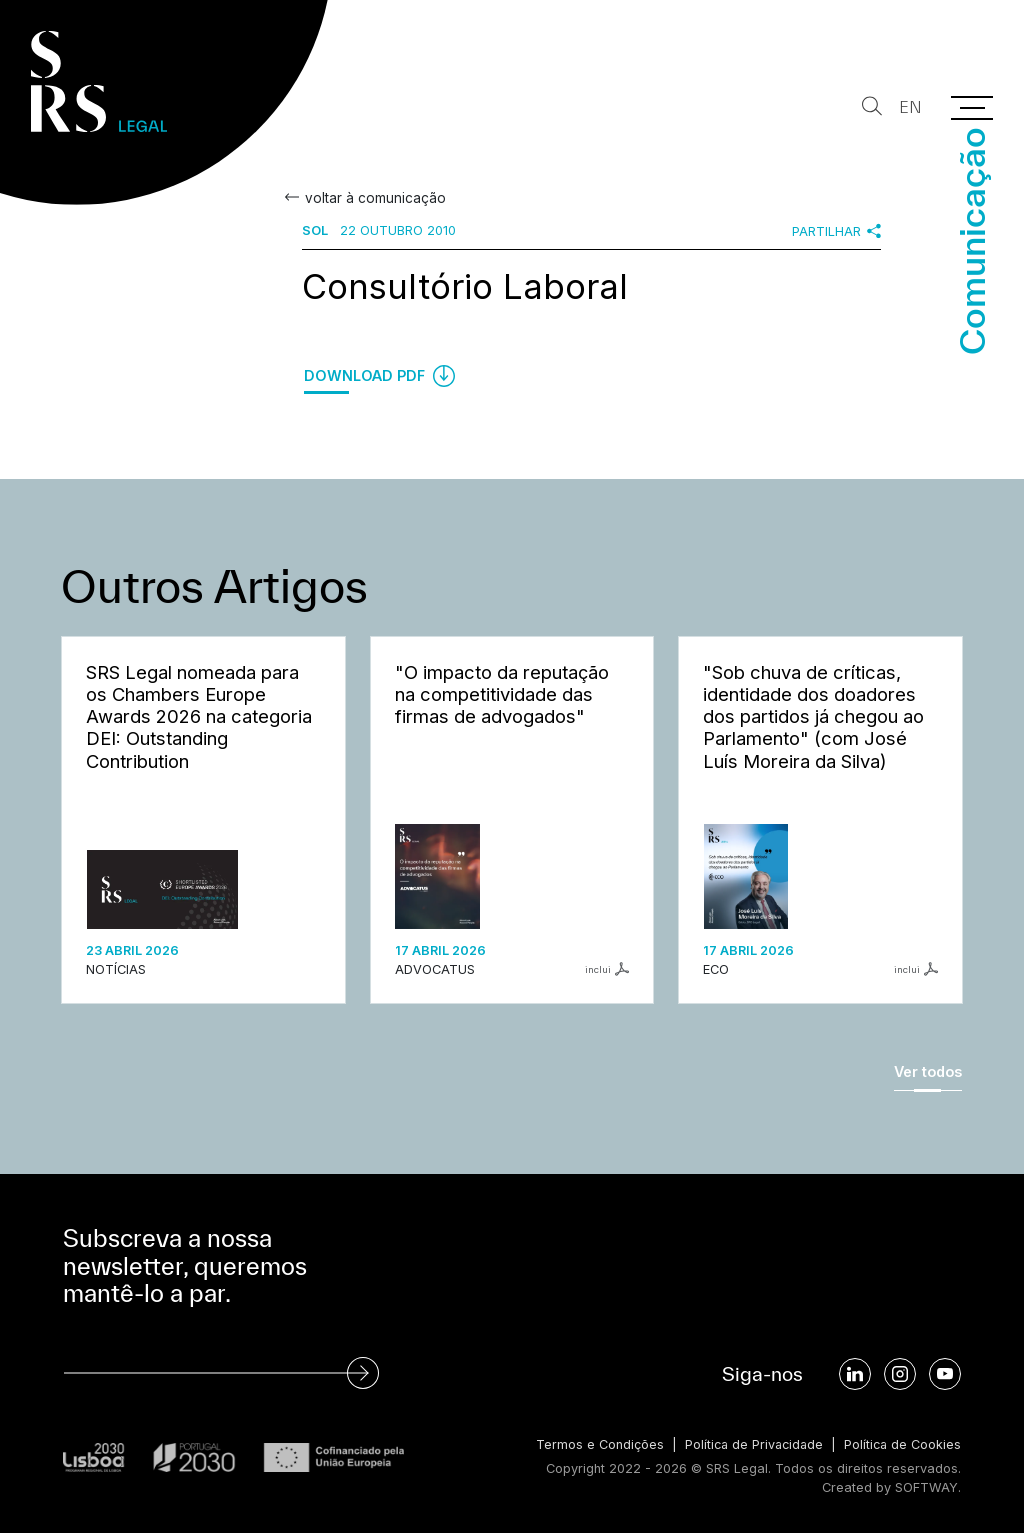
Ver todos (928, 1071)
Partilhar (836, 231)
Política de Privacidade (749, 1444)
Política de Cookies (901, 1444)
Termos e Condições (593, 1444)
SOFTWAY (926, 1486)
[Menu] (972, 108)
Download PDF (379, 376)
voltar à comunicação (373, 198)
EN (908, 107)
